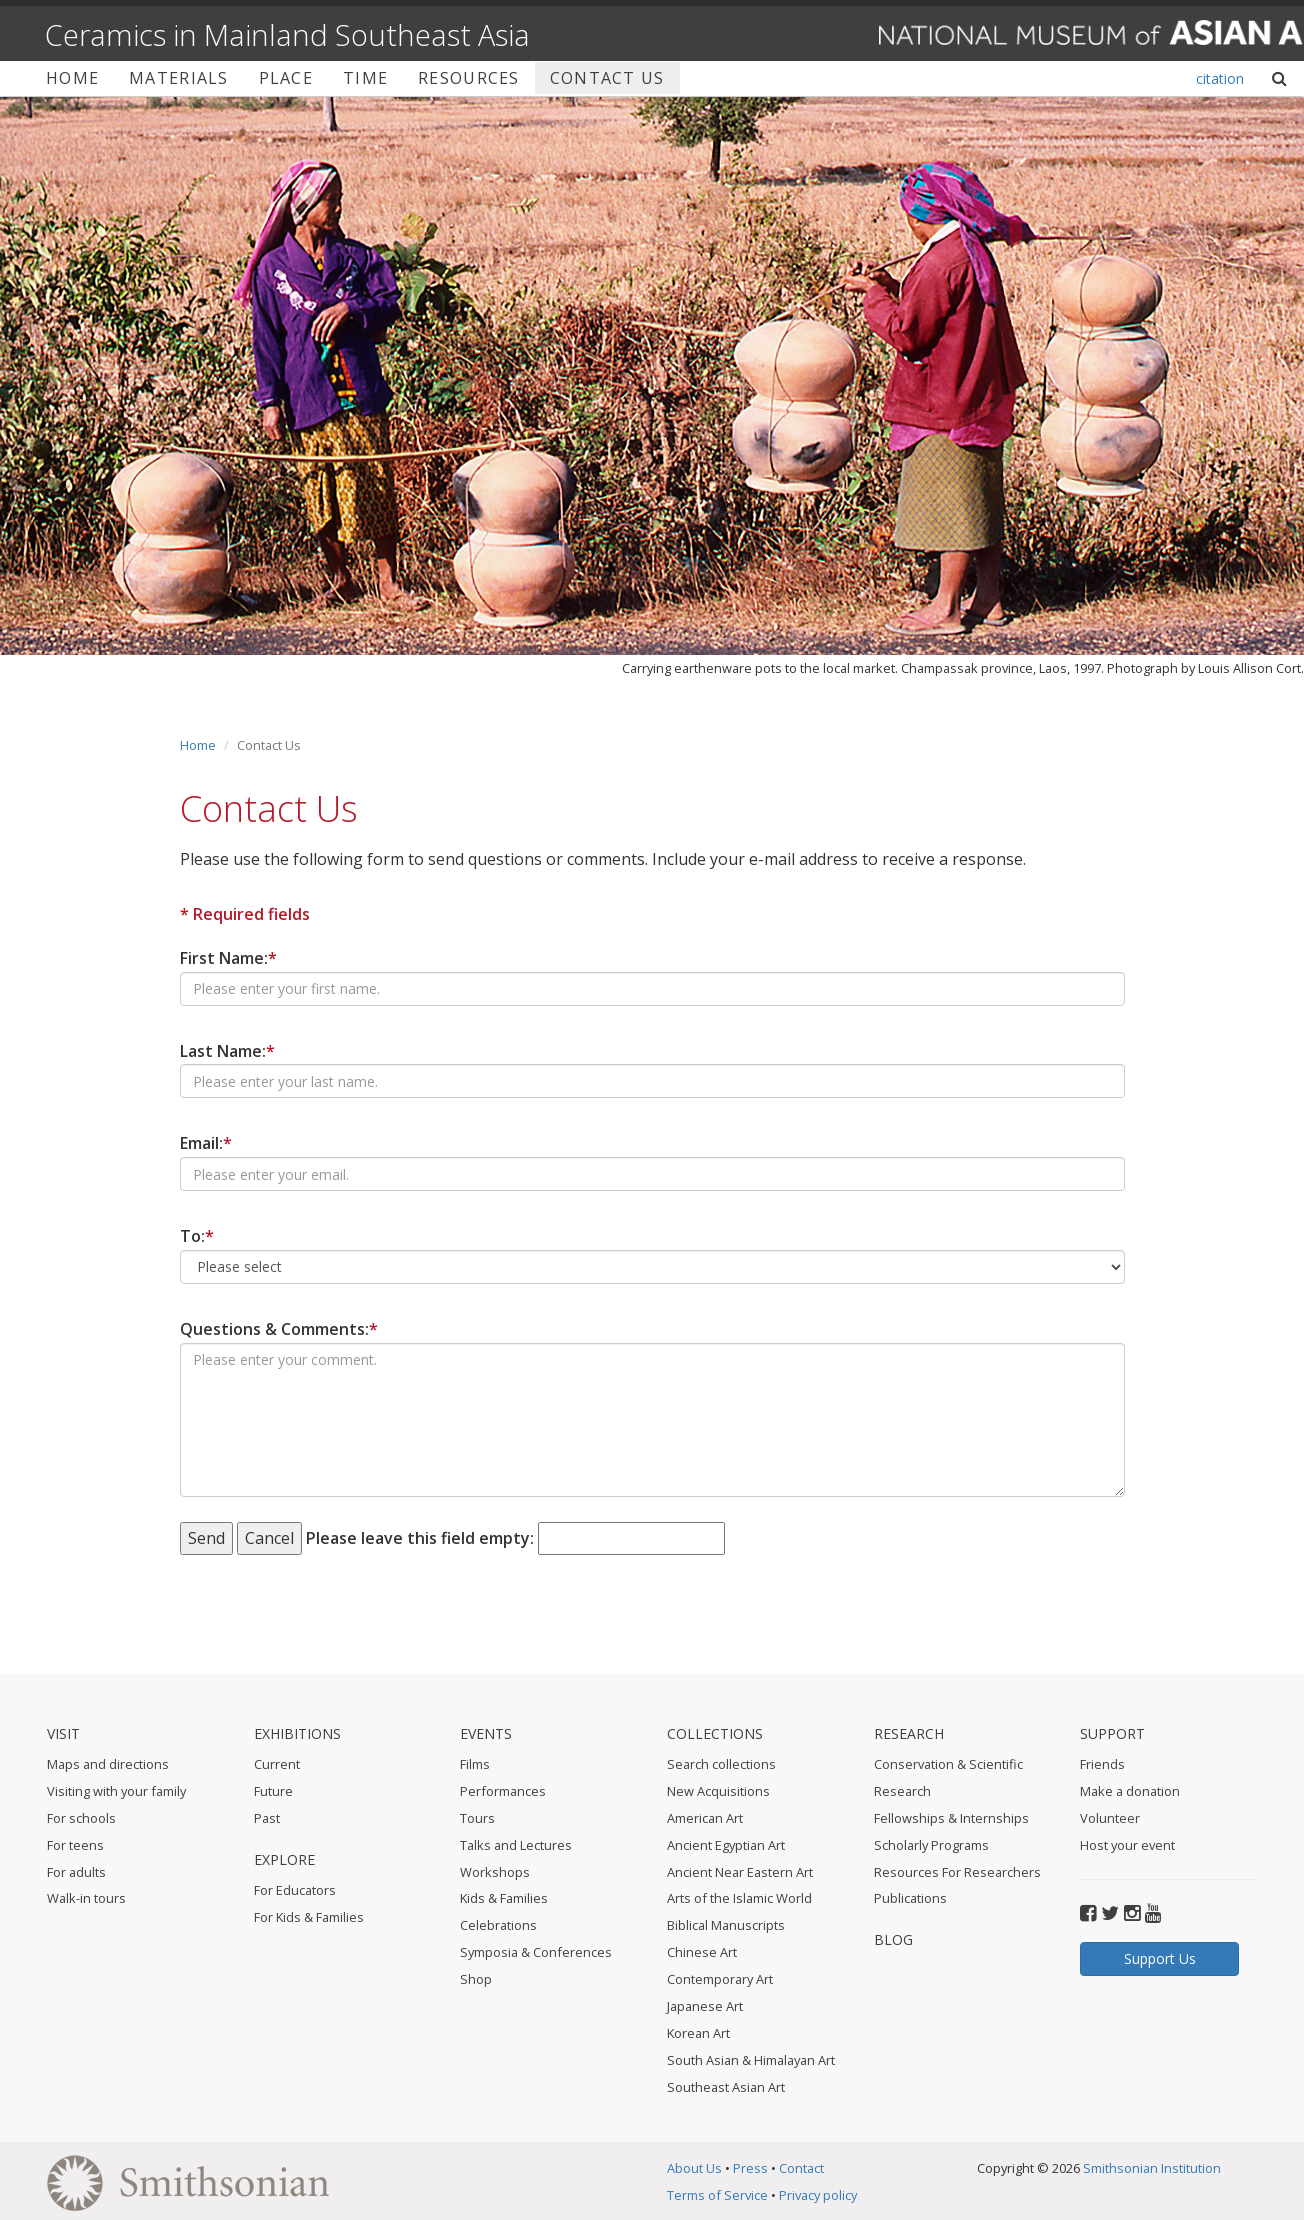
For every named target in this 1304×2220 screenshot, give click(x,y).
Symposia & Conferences (536, 1952)
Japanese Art (705, 2006)
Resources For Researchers (957, 1872)
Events (486, 1733)
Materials (179, 78)
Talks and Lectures (516, 1845)
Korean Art (698, 2033)
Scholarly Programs (931, 1845)
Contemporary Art (720, 1979)
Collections (715, 1733)
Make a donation (1130, 1791)
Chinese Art (702, 1952)
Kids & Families (504, 1898)
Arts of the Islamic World (739, 1898)
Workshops (495, 1872)
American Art (705, 1818)
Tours (477, 1818)
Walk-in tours (86, 1898)
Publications (910, 1898)
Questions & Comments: (279, 1329)
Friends (1102, 1764)
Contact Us (607, 78)
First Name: (228, 958)
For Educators (295, 1890)
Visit (63, 1733)
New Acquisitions (718, 1791)
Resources (469, 78)
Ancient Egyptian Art (726, 1845)
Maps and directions (108, 1764)
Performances (503, 1791)
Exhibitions (297, 1733)
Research (909, 1733)
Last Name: (227, 1051)
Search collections (721, 1764)
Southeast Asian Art (726, 2087)
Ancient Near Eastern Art (740, 1872)
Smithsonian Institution (1152, 2168)
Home (72, 78)
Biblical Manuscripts (726, 1925)
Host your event (1127, 1845)
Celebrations (498, 1925)
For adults (76, 1872)
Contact (801, 2168)
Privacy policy (818, 2195)
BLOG (893, 1939)
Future (273, 1791)
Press (750, 2168)
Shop (476, 1979)
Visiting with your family (116, 1791)
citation (1220, 78)
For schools (81, 1818)
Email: (206, 1143)
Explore (284, 1859)
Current (277, 1764)
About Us (694, 2168)
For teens (75, 1845)
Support (1112, 1733)
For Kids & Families (309, 1917)
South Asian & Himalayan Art (751, 2060)
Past (267, 1818)
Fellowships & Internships (951, 1818)
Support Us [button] (1160, 1958)
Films (475, 1764)
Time (365, 78)
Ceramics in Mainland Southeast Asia (287, 34)
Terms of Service (717, 2195)
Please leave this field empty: (420, 1538)
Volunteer (1110, 1818)
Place (286, 78)
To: (197, 1236)
